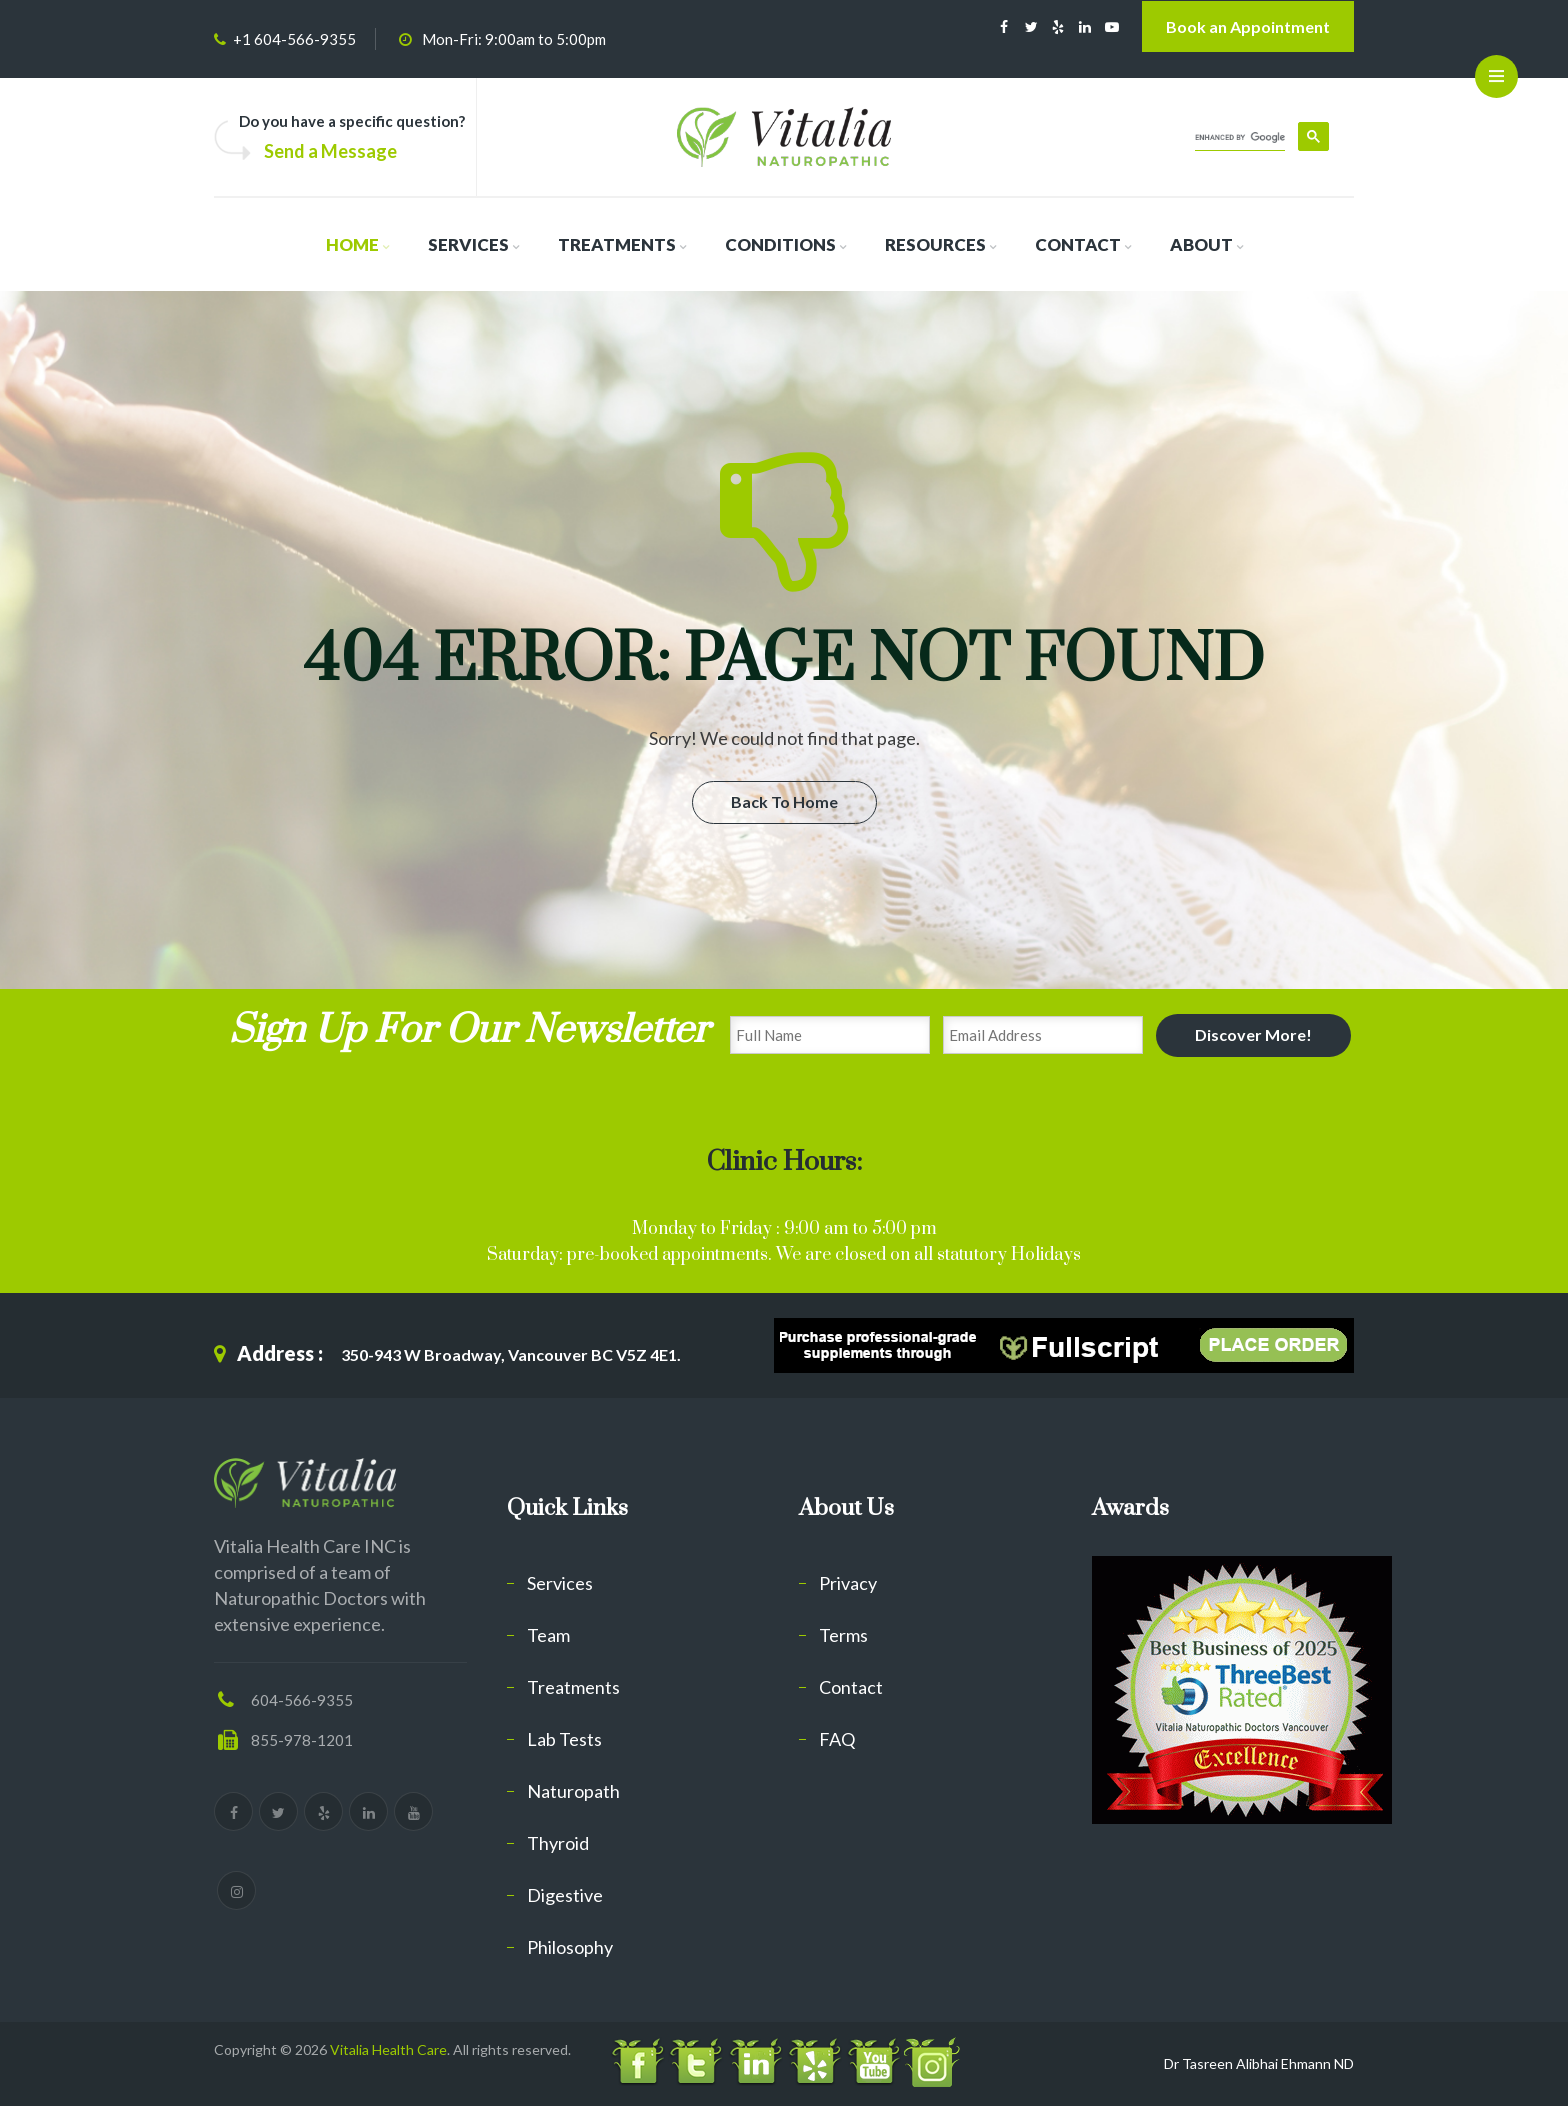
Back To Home (784, 801)
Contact (851, 1687)
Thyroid (558, 1843)
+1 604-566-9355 (294, 39)
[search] (1240, 137)
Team (548, 1635)
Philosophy (570, 1947)
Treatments (573, 1687)
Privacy (848, 1583)
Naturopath (573, 1791)
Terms (843, 1635)
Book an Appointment (1248, 26)
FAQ (837, 1739)
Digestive (565, 1895)
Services (560, 1583)
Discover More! (1253, 1034)
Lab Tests (564, 1739)
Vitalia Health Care (388, 2049)
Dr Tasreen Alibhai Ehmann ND (1259, 2063)
